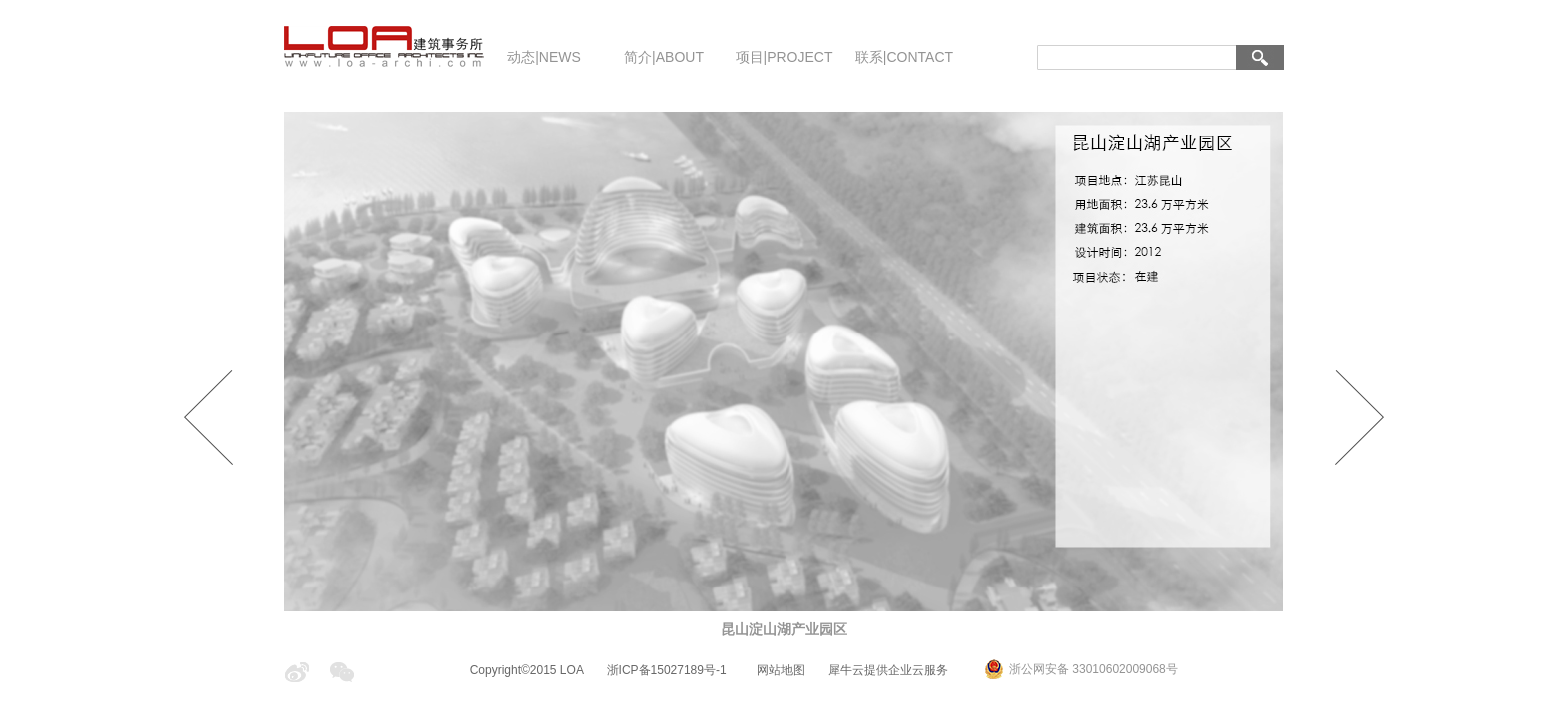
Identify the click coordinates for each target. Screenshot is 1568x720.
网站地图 (777, 670)
